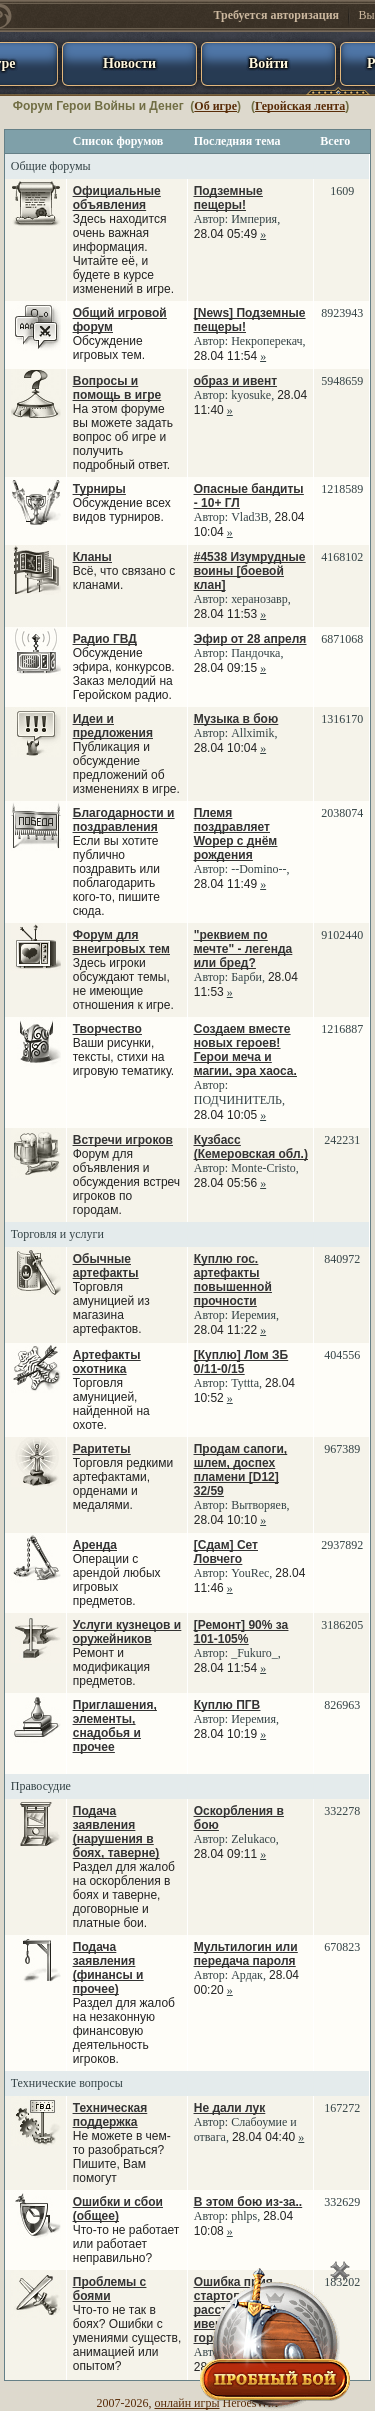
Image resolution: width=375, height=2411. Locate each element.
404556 (342, 1355)
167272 (342, 2108)
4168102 (342, 557)
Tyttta (245, 1383)
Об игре (215, 106)
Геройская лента (300, 106)
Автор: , (237, 212)
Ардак (247, 1975)
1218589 (342, 489)
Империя (254, 219)
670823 (342, 1947)
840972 (342, 1259)
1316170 (342, 719)
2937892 (342, 1545)
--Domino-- (258, 869)
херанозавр (259, 599)
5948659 (342, 381)
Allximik (252, 733)
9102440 (342, 935)
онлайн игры (187, 2403)
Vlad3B (249, 517)
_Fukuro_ (254, 1653)
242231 (342, 1140)
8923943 (342, 313)
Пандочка (255, 653)
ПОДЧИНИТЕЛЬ (238, 1100)
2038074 (342, 813)
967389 (342, 1449)
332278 (342, 1811)
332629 (342, 2202)
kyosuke (251, 395)
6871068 (342, 639)
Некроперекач (266, 341)
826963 (342, 1705)
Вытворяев (258, 1505)
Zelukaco (253, 1839)
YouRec (250, 1573)
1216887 (342, 1029)
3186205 (342, 1625)
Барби (246, 977)
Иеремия (253, 1315)
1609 (342, 191)
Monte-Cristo (263, 1168)
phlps (244, 2216)
